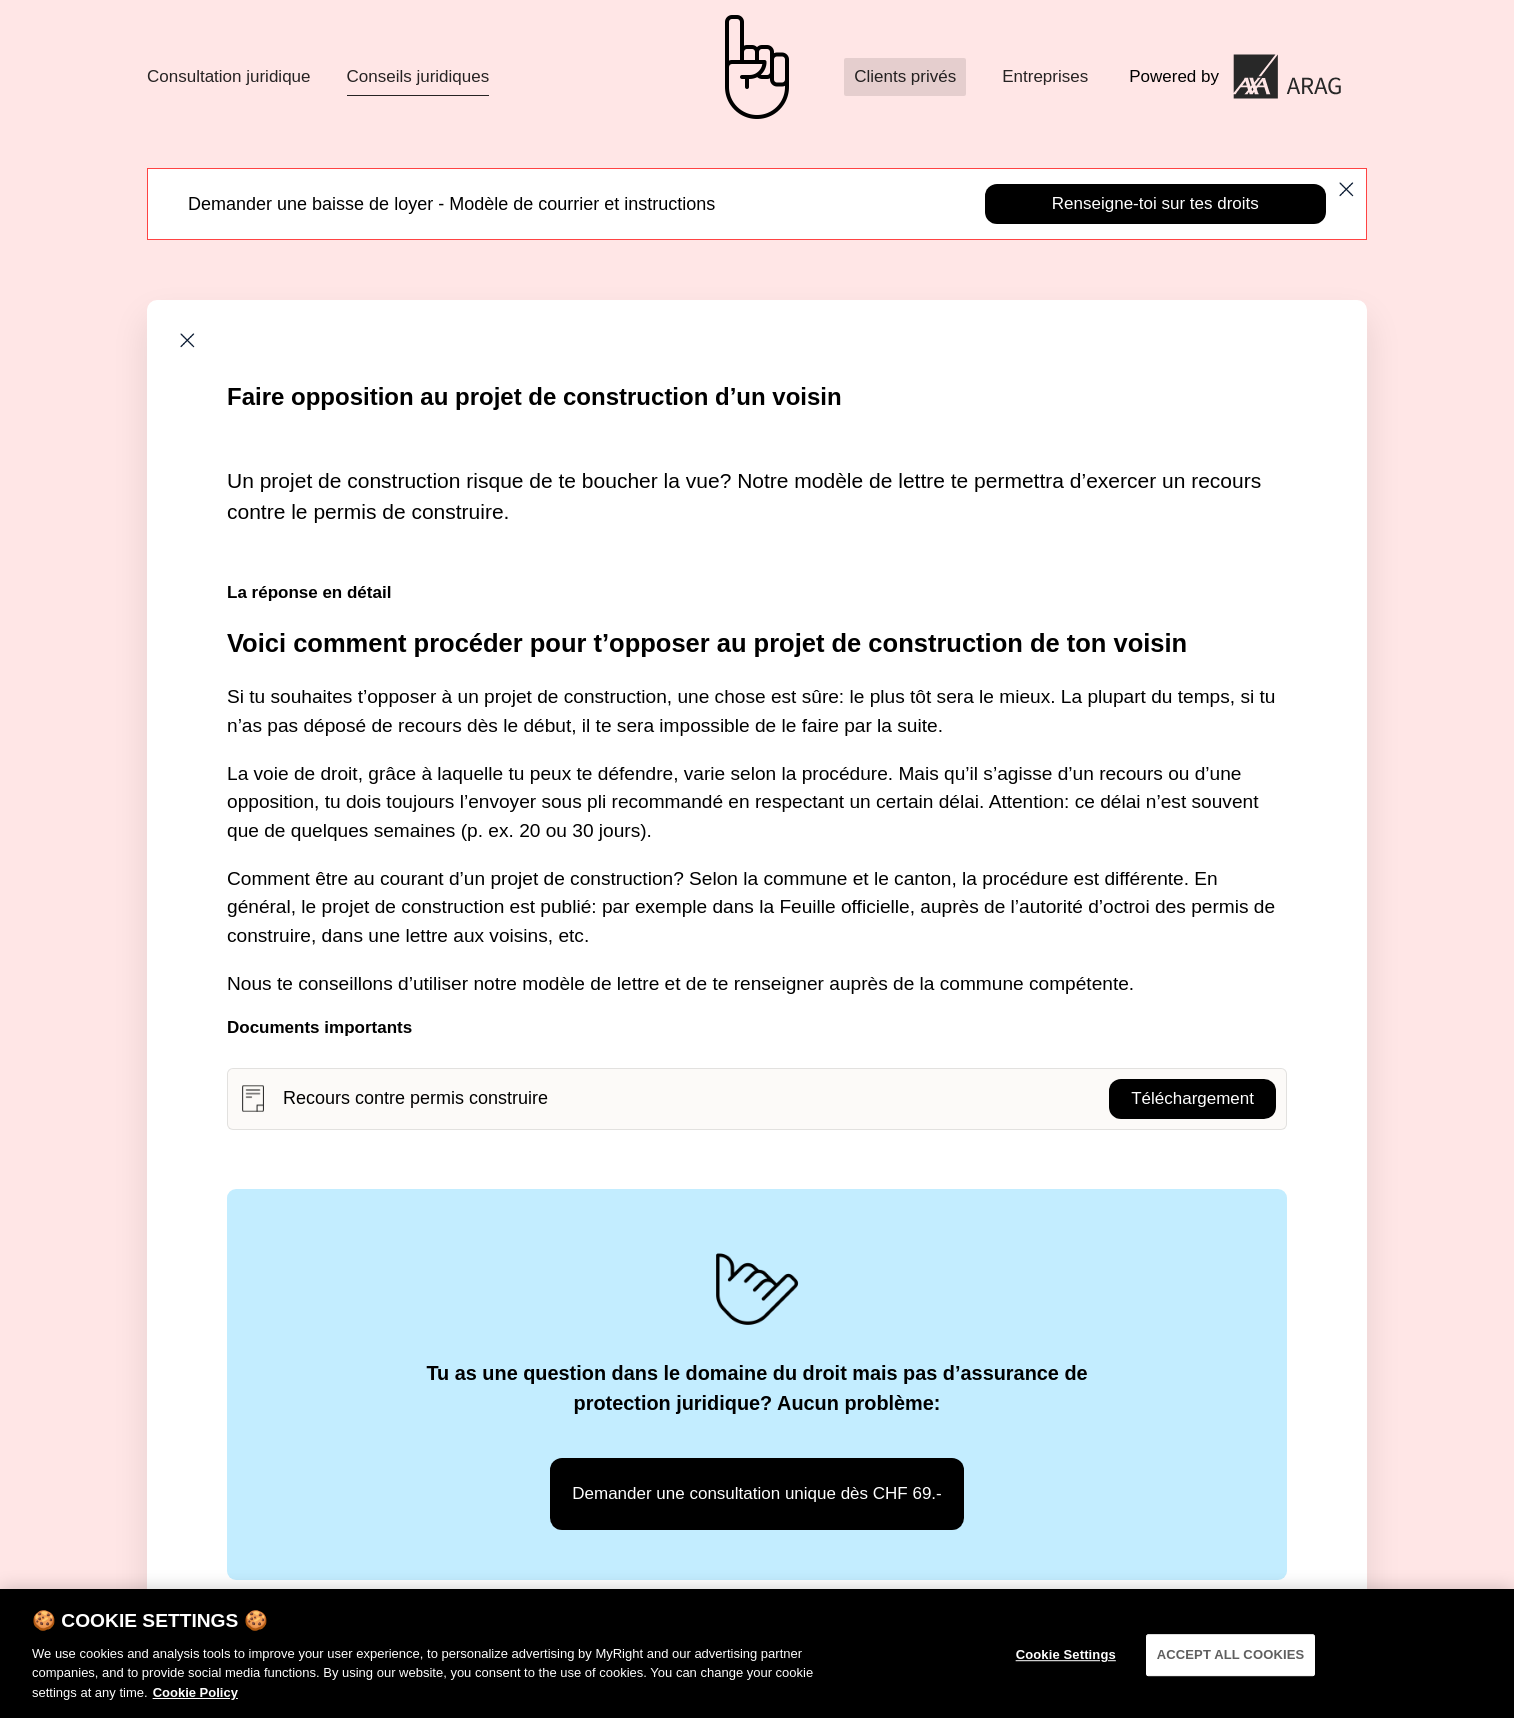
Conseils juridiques (418, 76)
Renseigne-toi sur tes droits (1155, 203)
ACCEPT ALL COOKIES (1231, 1662)
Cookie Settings (1066, 1662)
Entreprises (1045, 76)
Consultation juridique (229, 76)
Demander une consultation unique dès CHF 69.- (757, 1493)
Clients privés (905, 76)
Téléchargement (1192, 1098)
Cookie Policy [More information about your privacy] (195, 1700)
